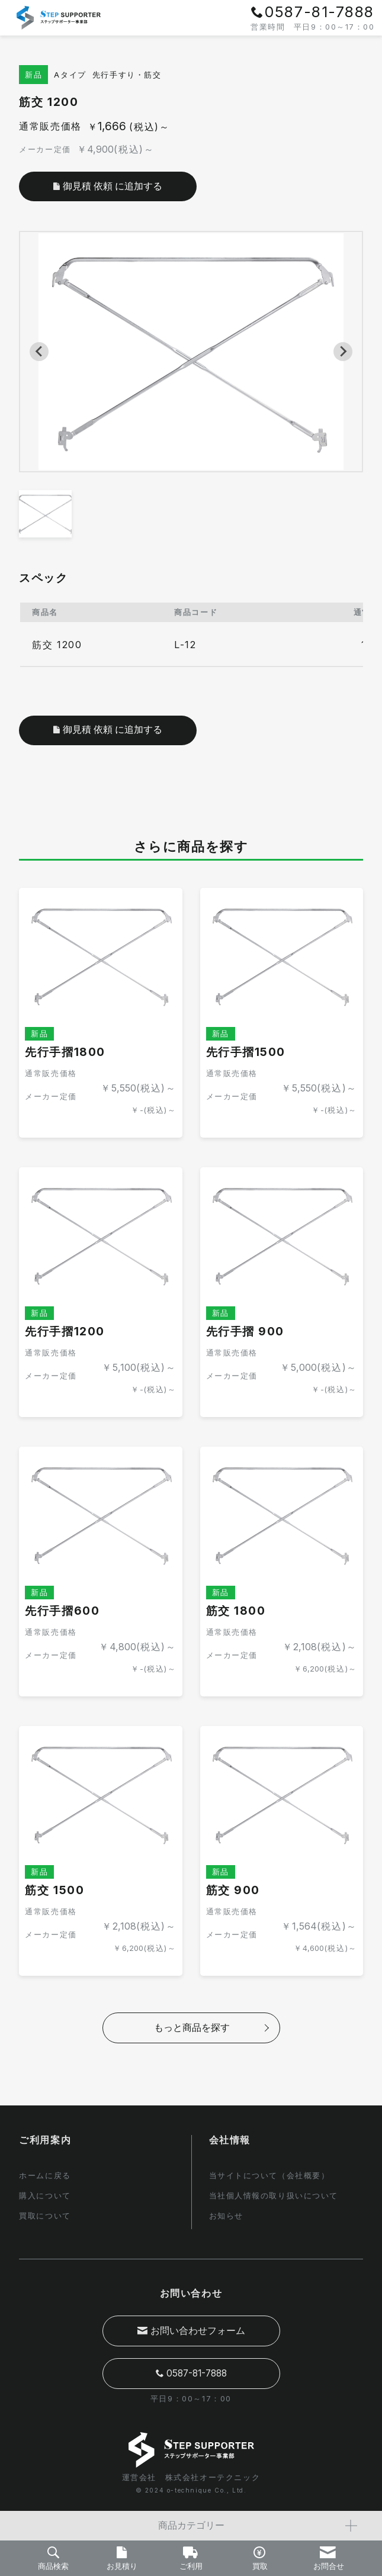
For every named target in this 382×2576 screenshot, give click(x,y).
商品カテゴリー (257, 2526)
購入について (45, 2195)
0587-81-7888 (191, 2373)
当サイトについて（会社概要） (269, 2175)
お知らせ (226, 2214)
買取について (45, 2214)
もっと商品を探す (192, 2030)
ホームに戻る (45, 2175)
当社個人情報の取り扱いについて (274, 2195)
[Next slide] (342, 352)
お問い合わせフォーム (191, 2330)
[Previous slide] (39, 352)
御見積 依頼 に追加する (108, 731)
